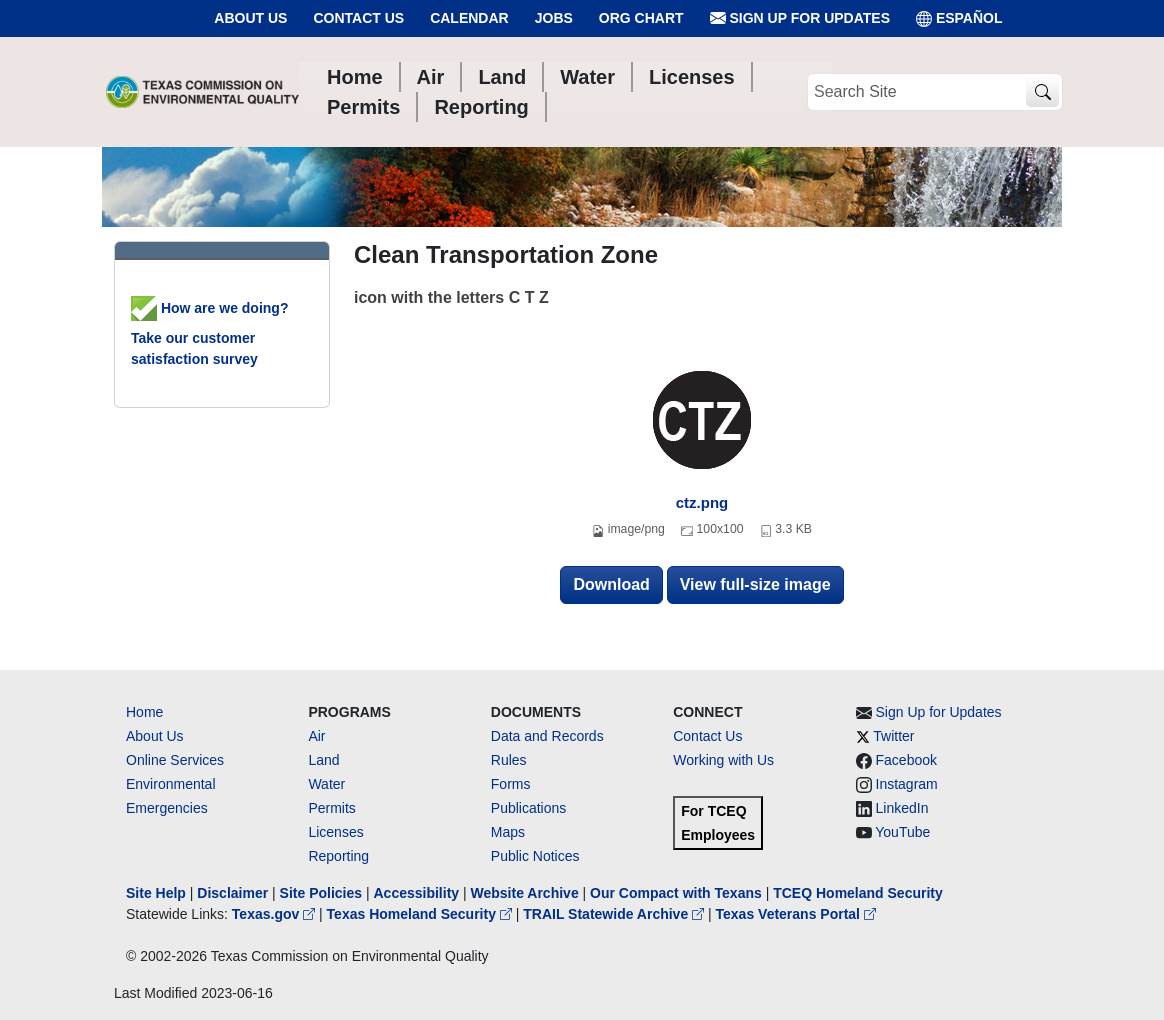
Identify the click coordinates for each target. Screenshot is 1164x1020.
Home (144, 712)
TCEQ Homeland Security (858, 893)
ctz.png (702, 502)
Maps (508, 832)
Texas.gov (275, 914)
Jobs (554, 18)
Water (326, 784)
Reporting (338, 856)
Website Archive (525, 893)
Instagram (907, 784)
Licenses (335, 832)
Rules (509, 760)
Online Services (175, 760)
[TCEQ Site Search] (1042, 92)
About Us (250, 18)
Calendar (469, 18)
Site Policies (321, 893)
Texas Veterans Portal (796, 914)
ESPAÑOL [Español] (959, 18)
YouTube (902, 832)
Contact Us (358, 18)
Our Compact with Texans (676, 893)
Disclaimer (232, 893)
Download (611, 584)
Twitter (893, 736)
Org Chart (641, 18)
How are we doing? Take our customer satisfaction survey (209, 333)
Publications (529, 808)
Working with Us (723, 760)
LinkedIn (902, 808)
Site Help (156, 893)
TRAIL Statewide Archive (615, 914)
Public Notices (535, 856)
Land (323, 760)
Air (316, 736)
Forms (511, 784)
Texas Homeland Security (421, 914)
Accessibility (418, 893)
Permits (331, 808)
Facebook (906, 760)
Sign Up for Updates (800, 18)
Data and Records (547, 736)
